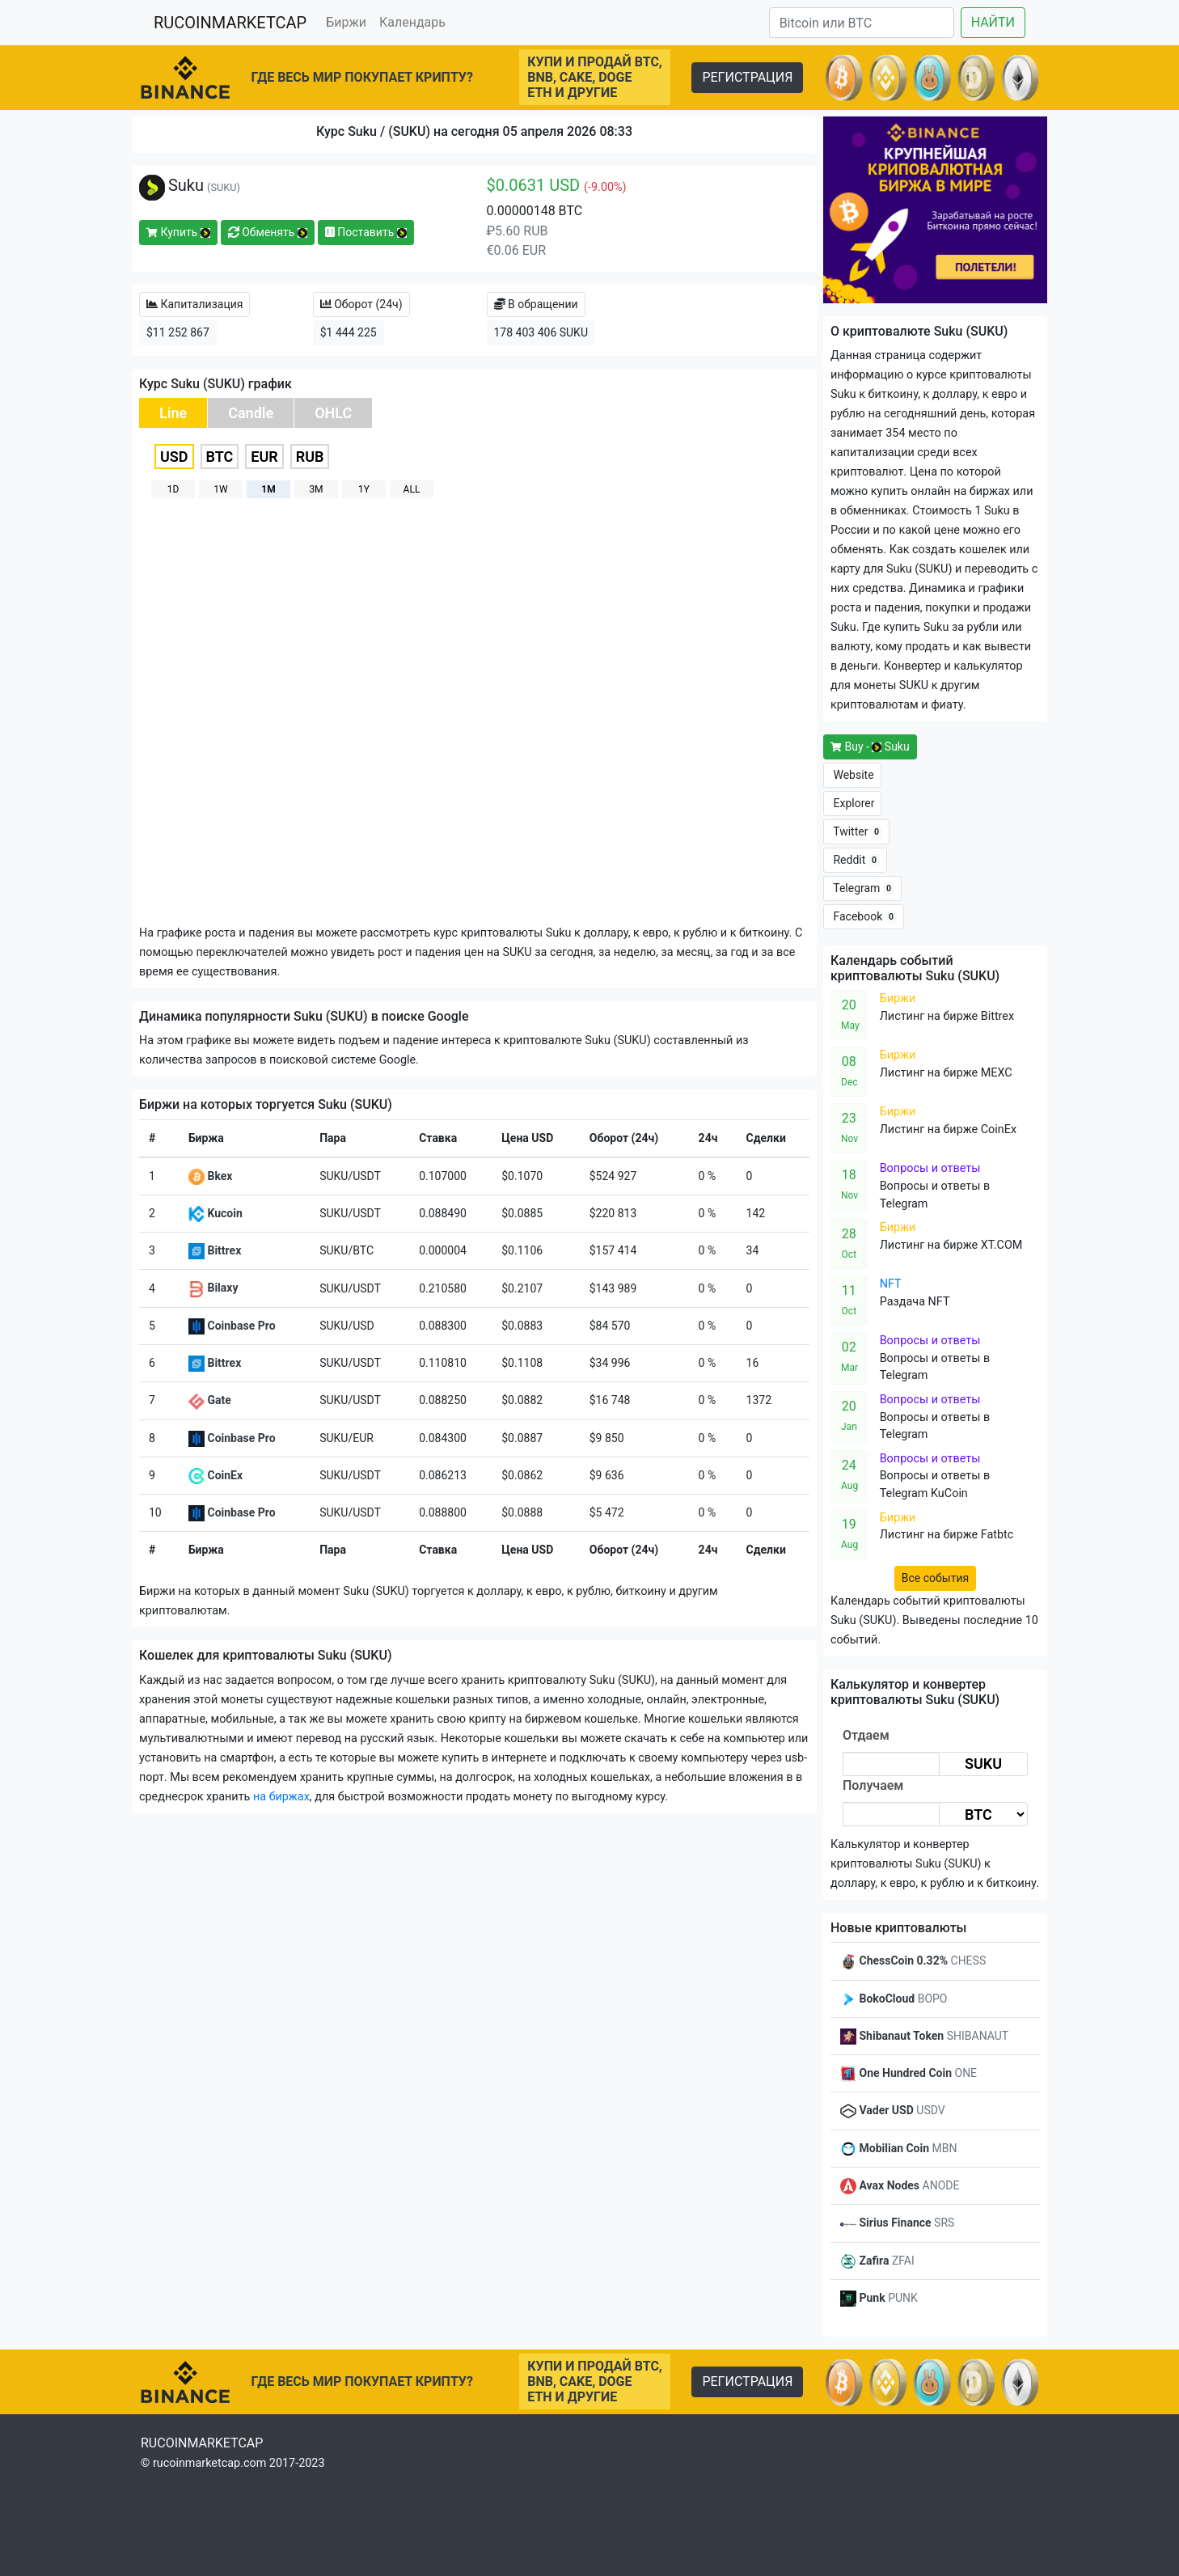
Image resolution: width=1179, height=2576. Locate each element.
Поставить (366, 232)
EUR (264, 456)
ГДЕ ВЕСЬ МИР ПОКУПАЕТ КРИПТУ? (362, 77)
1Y (364, 489)
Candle (250, 412)
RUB (310, 456)
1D (173, 489)
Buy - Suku (870, 746)
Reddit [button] (855, 860)
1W (220, 489)
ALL (412, 489)
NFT (891, 1284)
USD (174, 456)
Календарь (412, 22)
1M (268, 489)
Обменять (267, 232)
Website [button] (852, 774)
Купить (178, 232)
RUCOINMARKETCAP (230, 22)
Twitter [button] (856, 832)
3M (316, 489)
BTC (220, 456)
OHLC (333, 412)
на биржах (281, 1797)
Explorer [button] (852, 803)
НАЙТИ (993, 22)
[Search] (861, 22)
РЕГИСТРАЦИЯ (747, 77)
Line (173, 412)
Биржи (346, 22)
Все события (935, 1577)
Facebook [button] (863, 917)
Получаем (873, 1785)
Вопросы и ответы (930, 1168)
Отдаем (866, 1735)
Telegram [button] (862, 888)
